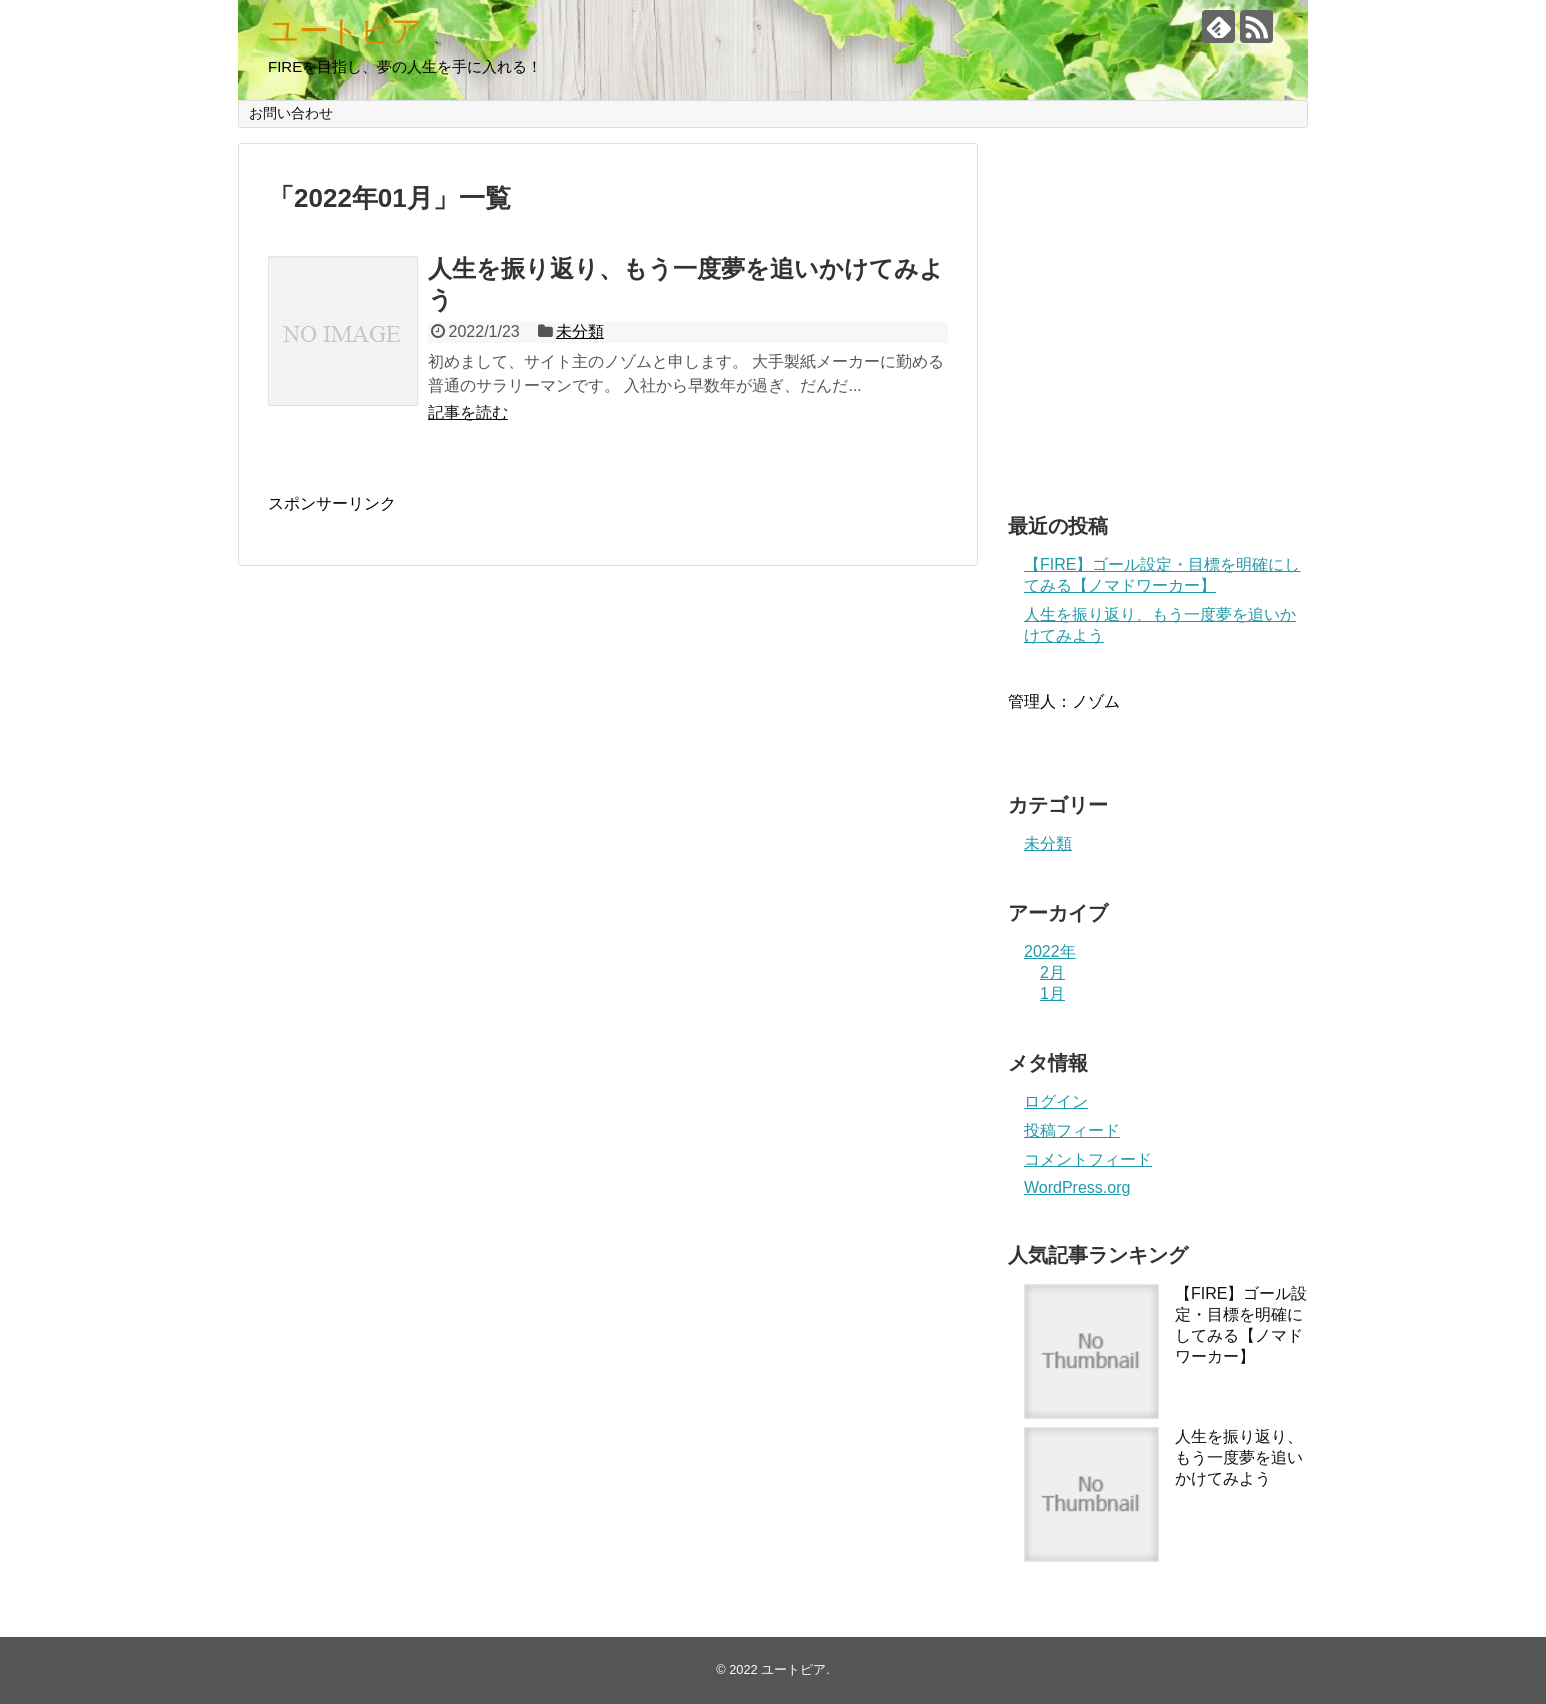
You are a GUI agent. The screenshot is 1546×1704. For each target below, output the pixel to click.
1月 (1052, 993)
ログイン (1056, 1101)
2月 (1052, 972)
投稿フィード (1072, 1130)
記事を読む (468, 412)
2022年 (1050, 951)
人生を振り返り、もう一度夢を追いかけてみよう (1239, 1457)
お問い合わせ (291, 113)
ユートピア (345, 30)
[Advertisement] (1158, 320)
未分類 (580, 331)
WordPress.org (1077, 1187)
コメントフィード (1088, 1159)
